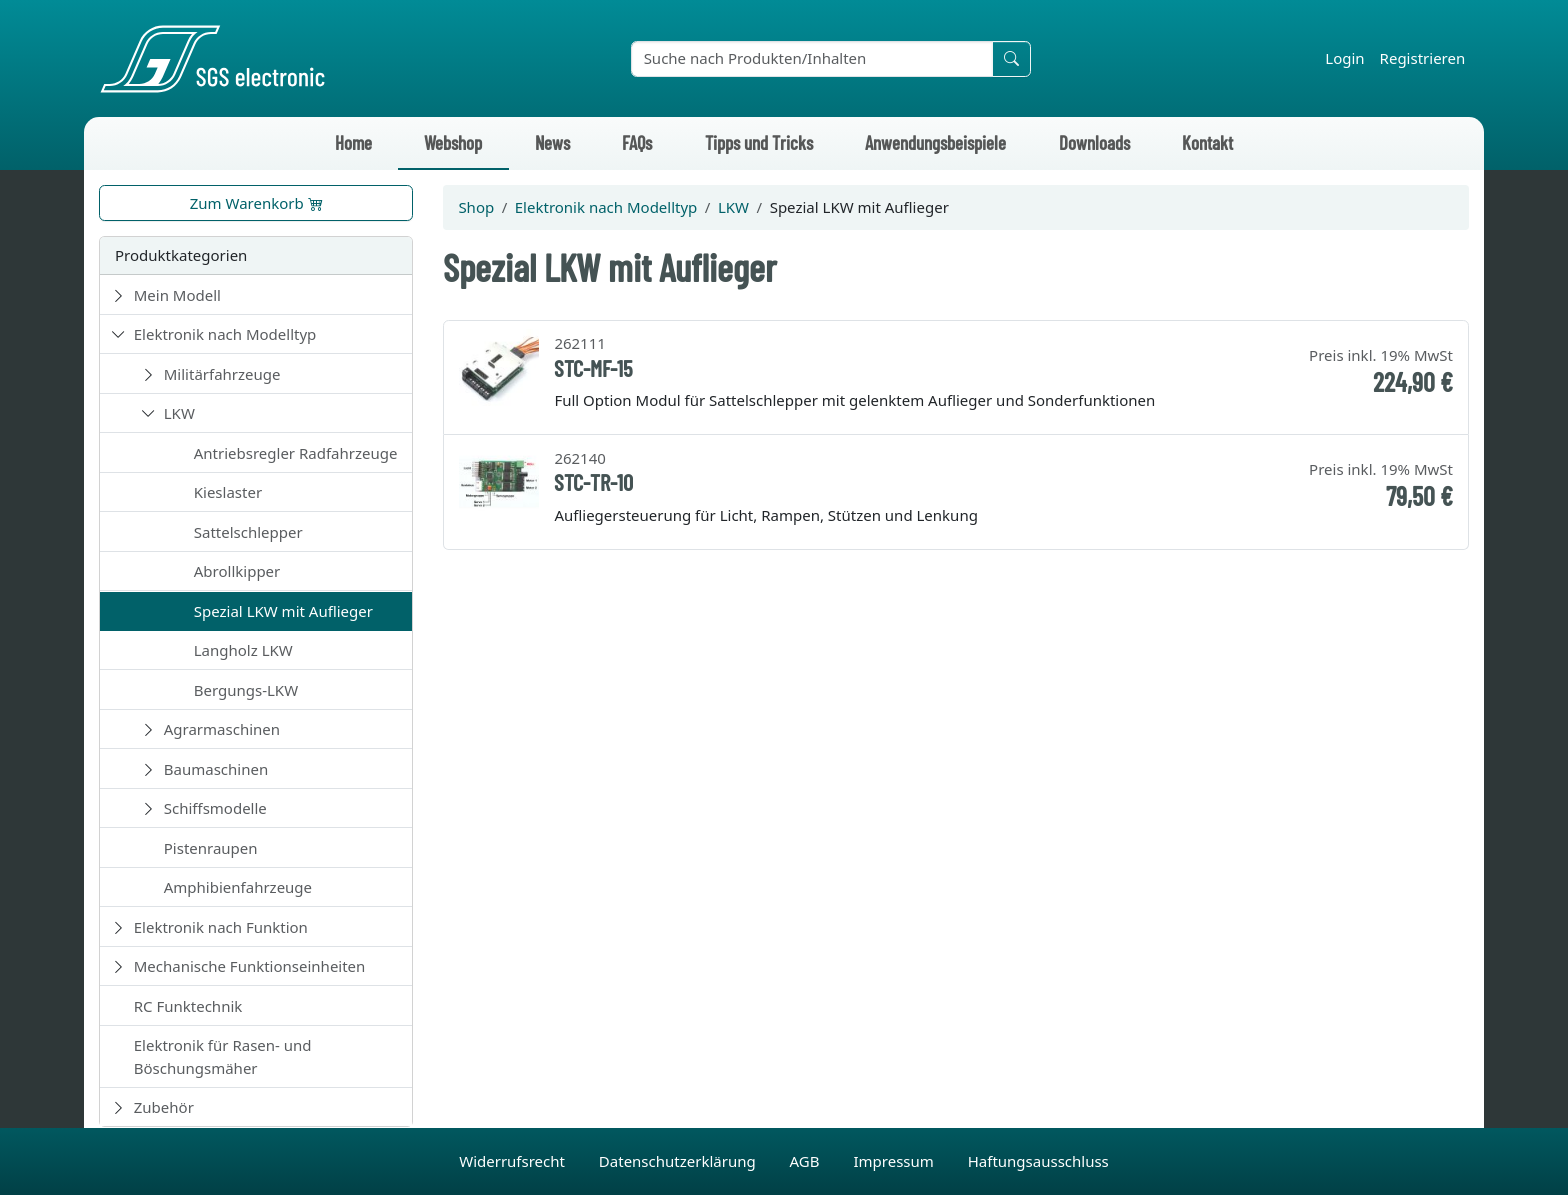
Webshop (453, 142)
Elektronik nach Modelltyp (225, 334)
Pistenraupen (211, 848)
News (552, 142)
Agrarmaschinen (222, 729)
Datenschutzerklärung (679, 1161)
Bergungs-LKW (246, 690)
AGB (807, 1161)
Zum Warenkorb (256, 203)
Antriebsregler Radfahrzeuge (296, 453)
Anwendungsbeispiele (935, 142)
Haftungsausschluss (1038, 1161)
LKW (179, 413)
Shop (476, 207)
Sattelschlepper (248, 532)
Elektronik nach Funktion (221, 927)
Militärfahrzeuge (222, 374)
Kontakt (1207, 142)
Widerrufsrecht (514, 1161)
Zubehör (164, 1107)
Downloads (1094, 142)
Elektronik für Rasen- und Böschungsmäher (223, 1056)
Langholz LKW (243, 650)
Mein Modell (177, 295)
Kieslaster (228, 492)
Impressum (895, 1161)
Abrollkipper (237, 571)
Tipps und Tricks (759, 142)
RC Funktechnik (188, 1006)
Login (1344, 58)
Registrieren (1423, 58)
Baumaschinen (216, 769)
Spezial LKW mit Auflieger (283, 611)
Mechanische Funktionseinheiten (250, 966)
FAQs (637, 142)
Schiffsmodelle (215, 808)
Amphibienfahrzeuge (238, 887)
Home (353, 142)
